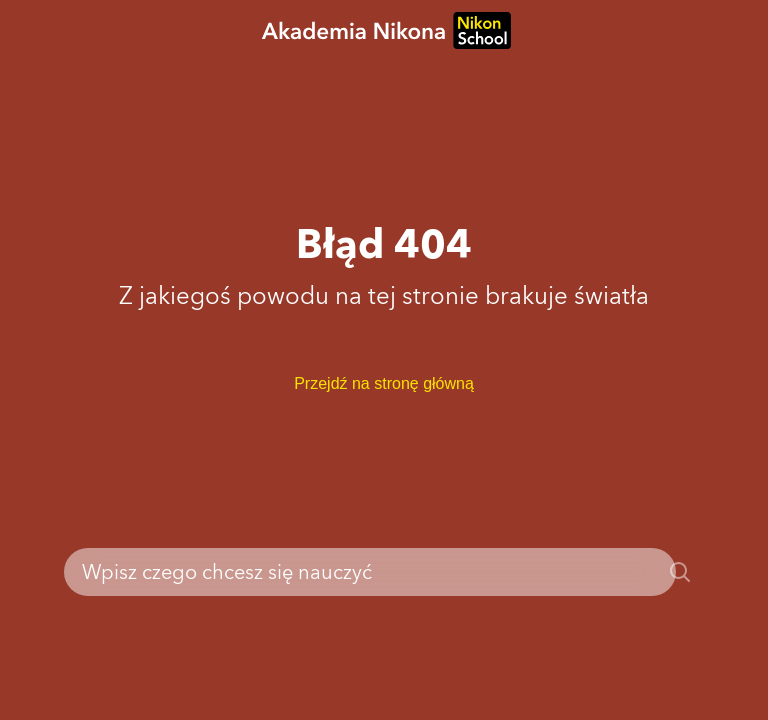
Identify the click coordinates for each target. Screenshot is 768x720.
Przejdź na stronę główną (384, 383)
